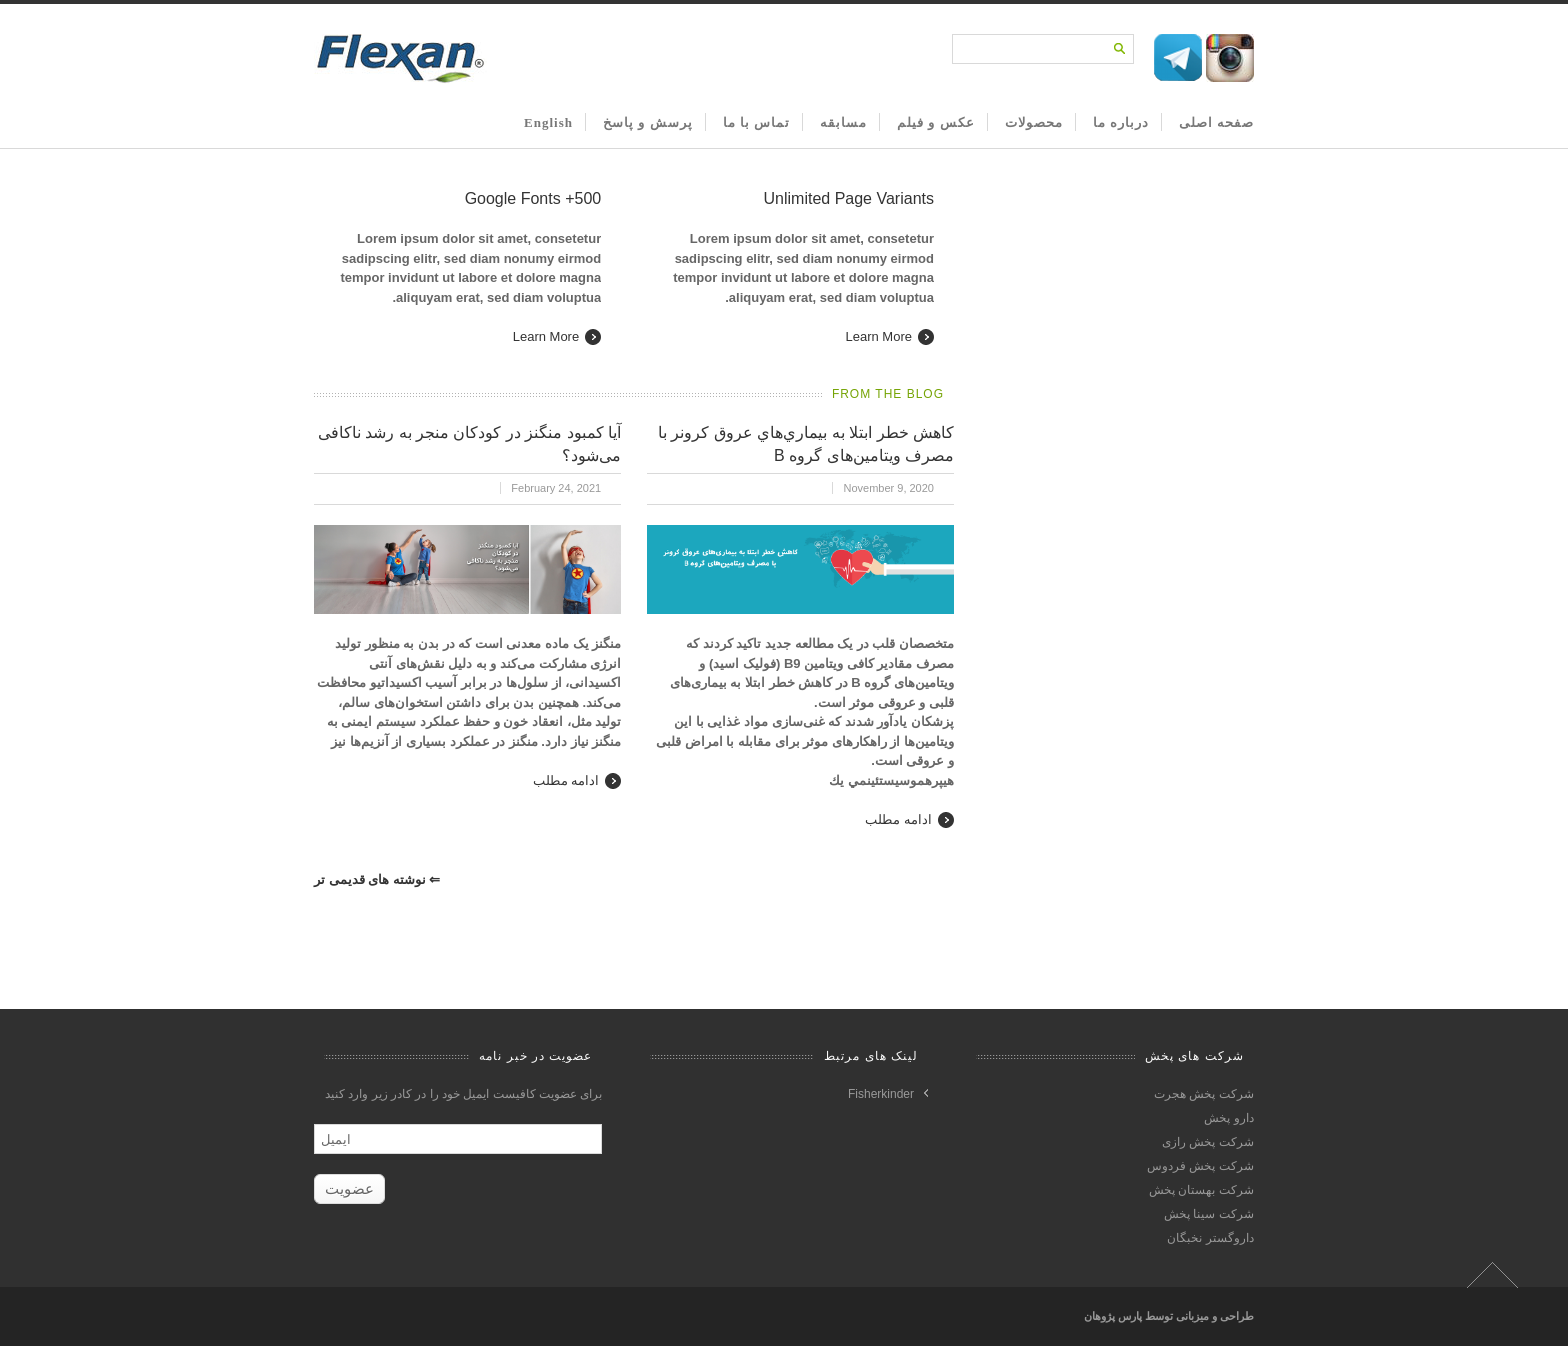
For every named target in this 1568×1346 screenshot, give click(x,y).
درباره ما (1121, 122)
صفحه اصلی (1216, 122)
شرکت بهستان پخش (1201, 1190)
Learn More (546, 336)
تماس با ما (757, 122)
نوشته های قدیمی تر (377, 879)
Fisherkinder (881, 1094)
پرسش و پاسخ (648, 122)
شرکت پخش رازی (1208, 1142)
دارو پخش (1228, 1118)
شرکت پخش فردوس (1200, 1166)
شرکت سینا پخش (1209, 1214)
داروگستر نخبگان (1210, 1238)
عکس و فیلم (936, 122)
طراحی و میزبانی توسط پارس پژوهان (1169, 1316)
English (548, 122)
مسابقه (843, 122)
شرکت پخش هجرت (1204, 1094)
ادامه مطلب (566, 780)
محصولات (1034, 122)
